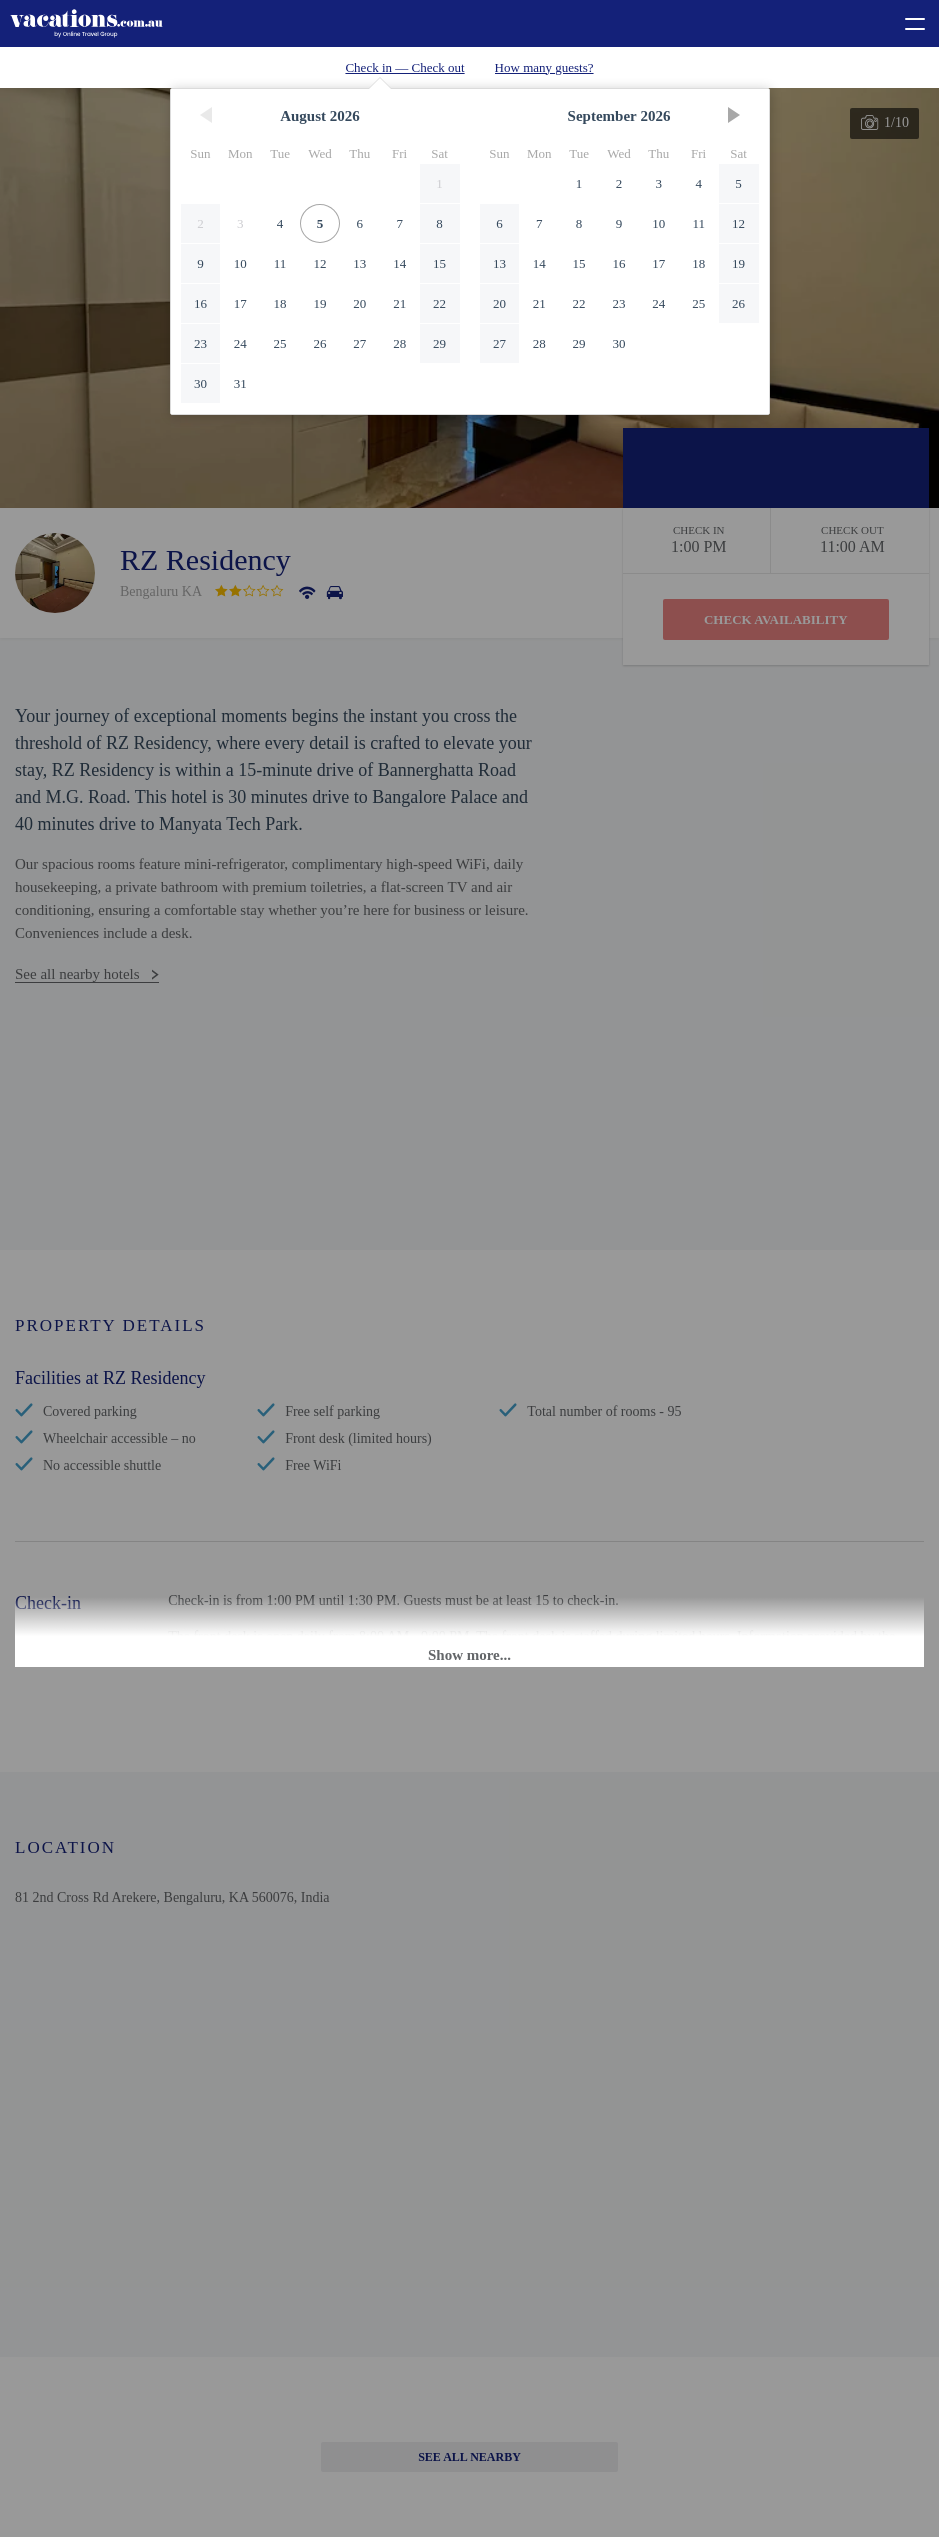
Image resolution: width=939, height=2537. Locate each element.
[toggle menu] (906, 21)
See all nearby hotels (77, 974)
